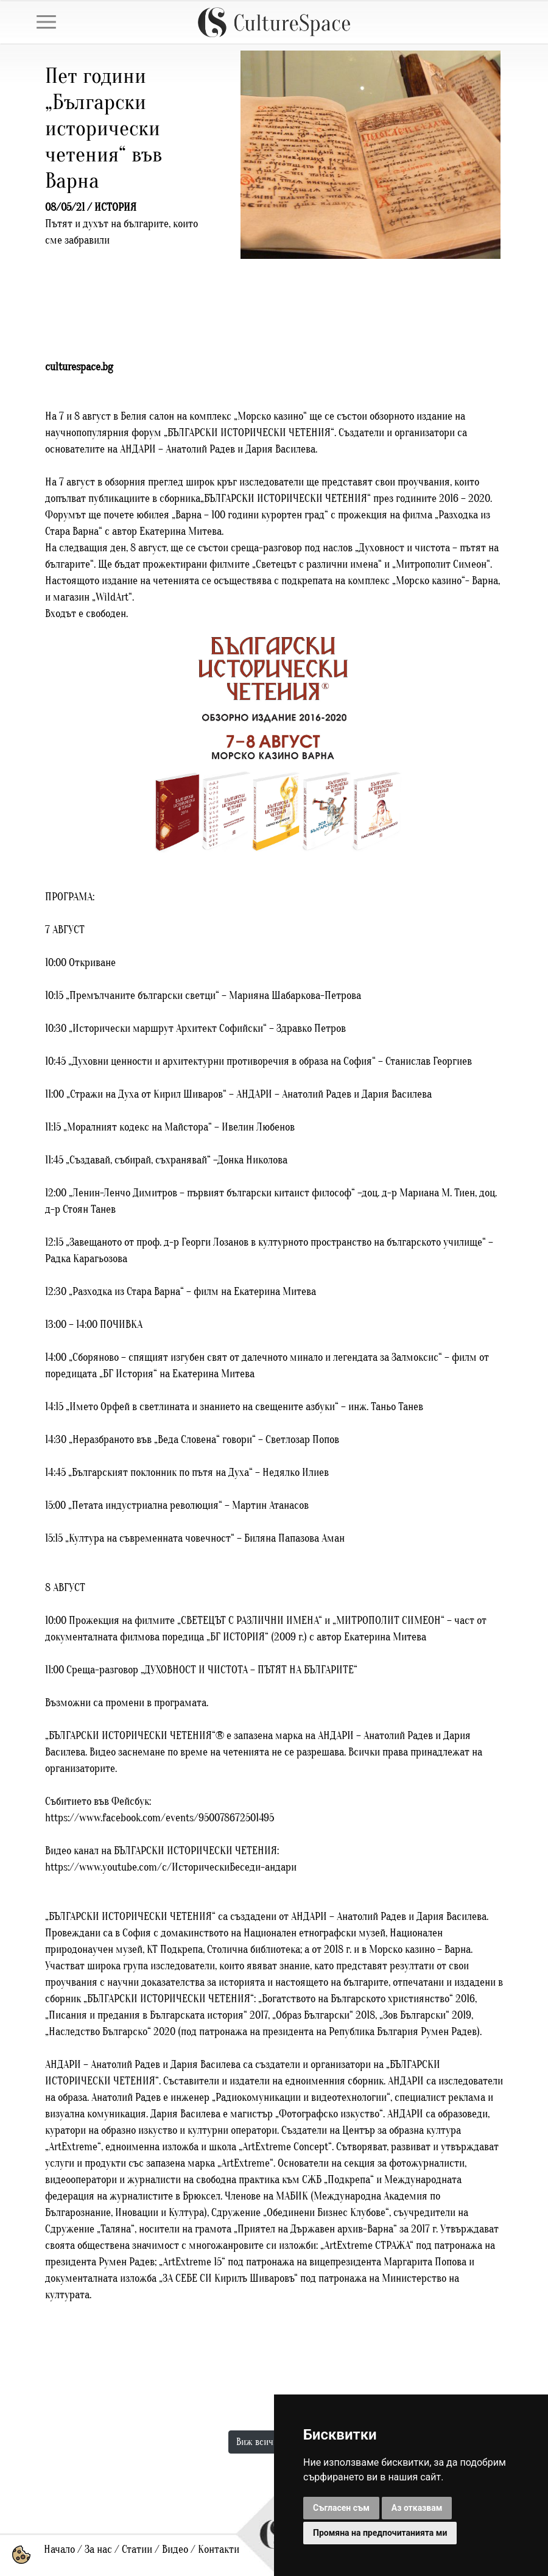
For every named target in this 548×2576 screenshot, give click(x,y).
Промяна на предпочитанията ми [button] (380, 2533)
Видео (175, 2549)
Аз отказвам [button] (417, 2508)
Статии (137, 2549)
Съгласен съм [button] (341, 2508)
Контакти (218, 2549)
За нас (98, 2549)
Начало (59, 2549)
